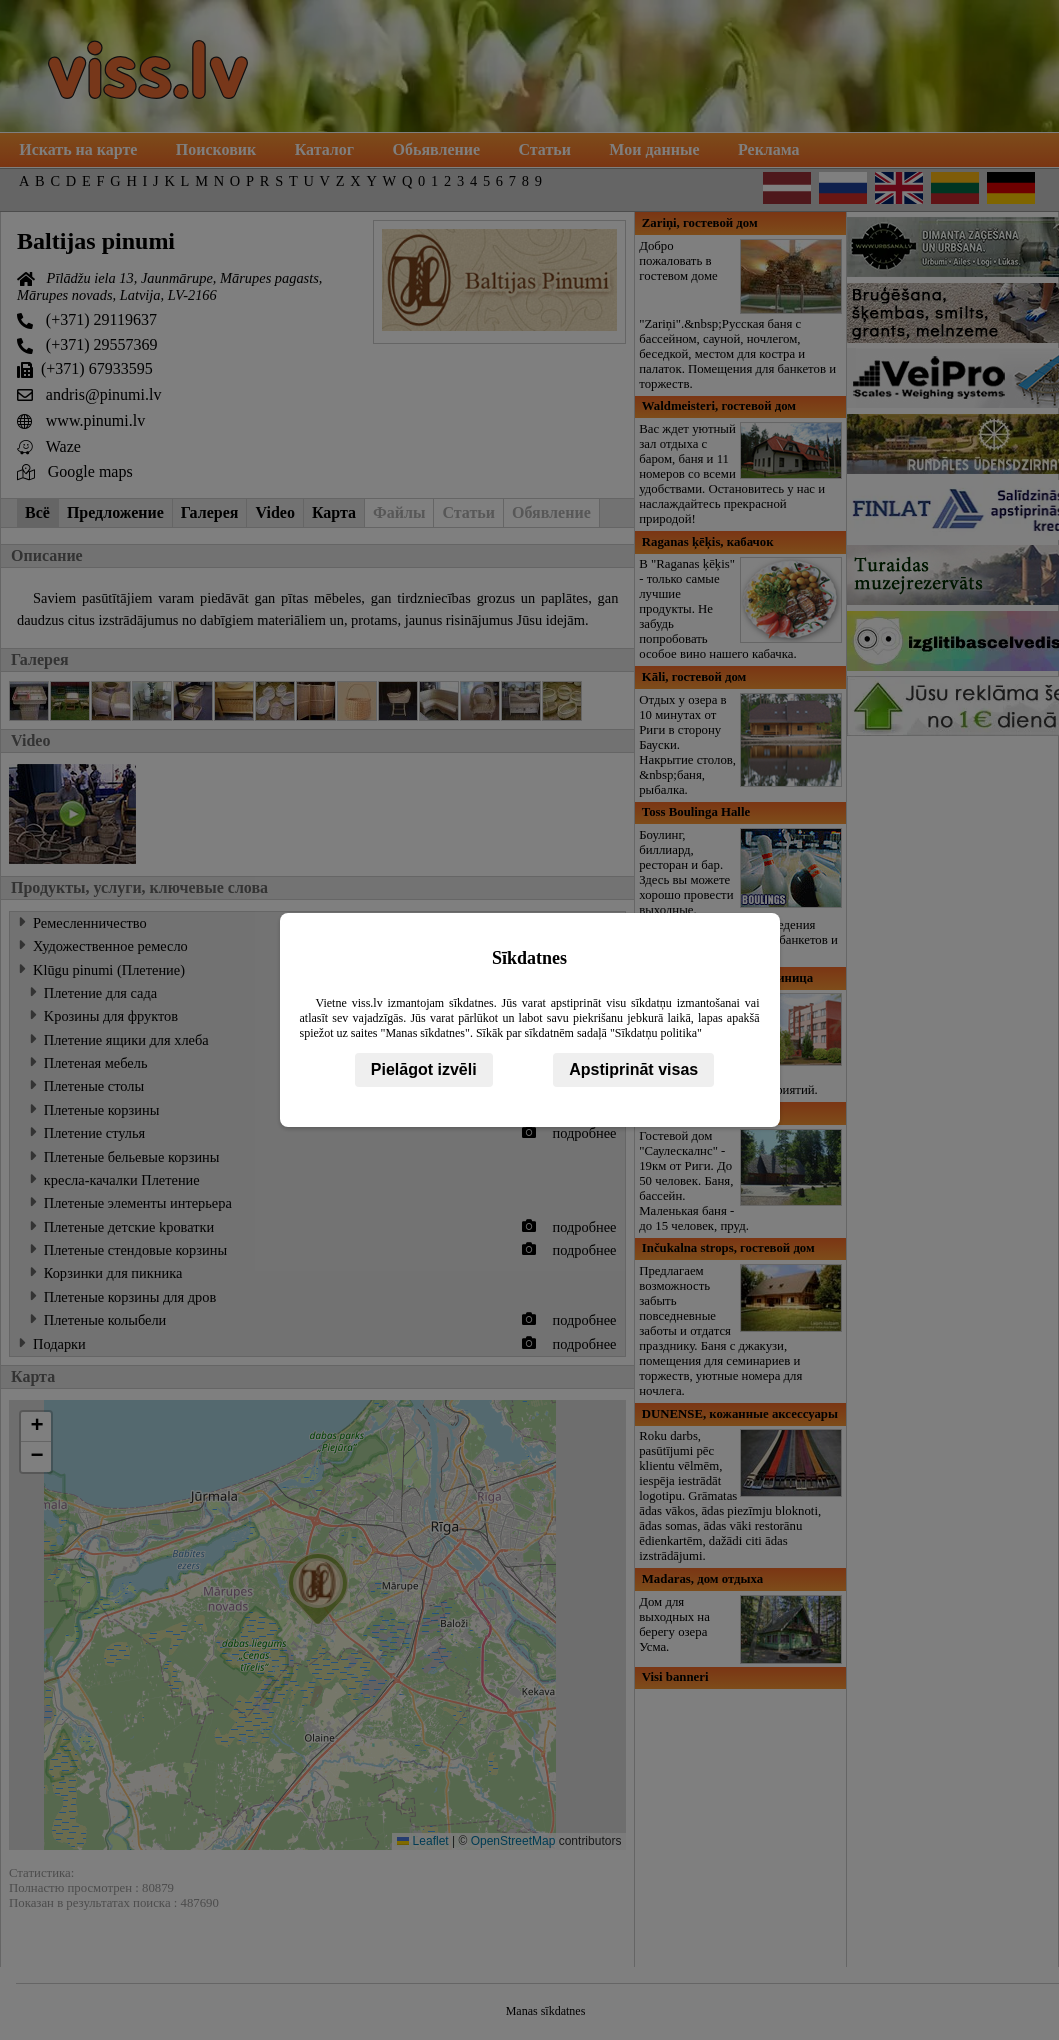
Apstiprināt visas (633, 1069)
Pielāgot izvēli (424, 1069)
